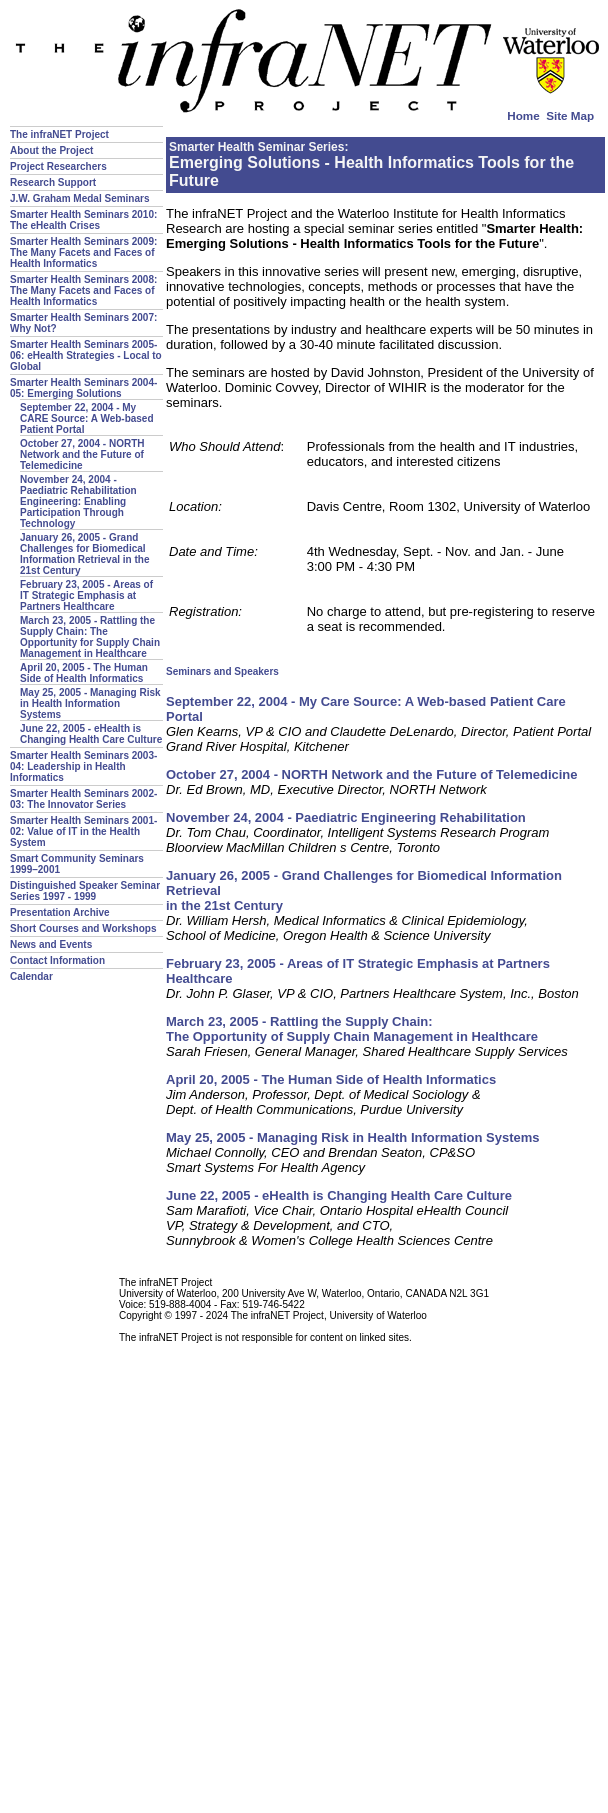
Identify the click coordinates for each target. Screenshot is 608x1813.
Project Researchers (58, 166)
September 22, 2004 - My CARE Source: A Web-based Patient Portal (87, 418)
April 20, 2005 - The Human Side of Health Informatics (84, 673)
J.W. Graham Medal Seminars (80, 198)
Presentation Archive (60, 912)
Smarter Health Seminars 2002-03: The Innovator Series (83, 799)
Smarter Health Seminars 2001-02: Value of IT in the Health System (83, 831)
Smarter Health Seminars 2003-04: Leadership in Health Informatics (83, 766)
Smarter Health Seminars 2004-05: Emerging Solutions (83, 388)
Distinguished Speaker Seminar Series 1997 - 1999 (85, 891)
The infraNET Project (59, 134)
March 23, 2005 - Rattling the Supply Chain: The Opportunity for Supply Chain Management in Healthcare (90, 637)
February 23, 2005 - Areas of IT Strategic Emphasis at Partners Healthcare (86, 595)
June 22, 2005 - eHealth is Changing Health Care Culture (91, 734)
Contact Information (57, 960)
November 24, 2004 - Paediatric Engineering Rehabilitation (346, 817)
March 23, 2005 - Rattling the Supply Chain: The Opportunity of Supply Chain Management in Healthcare (352, 1029)
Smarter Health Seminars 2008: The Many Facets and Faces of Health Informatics (83, 290)
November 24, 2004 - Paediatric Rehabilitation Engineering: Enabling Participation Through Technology (78, 501)
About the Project (51, 150)
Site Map (570, 115)
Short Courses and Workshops (83, 928)
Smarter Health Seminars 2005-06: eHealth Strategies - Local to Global (86, 355)
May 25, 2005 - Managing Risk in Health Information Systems (90, 703)
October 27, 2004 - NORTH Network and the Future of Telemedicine (82, 454)
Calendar (31, 976)
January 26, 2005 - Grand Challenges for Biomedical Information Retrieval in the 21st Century (84, 554)
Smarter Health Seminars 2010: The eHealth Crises (83, 220)
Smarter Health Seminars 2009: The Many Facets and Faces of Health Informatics (83, 252)
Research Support (53, 182)
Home (523, 115)
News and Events (51, 944)
